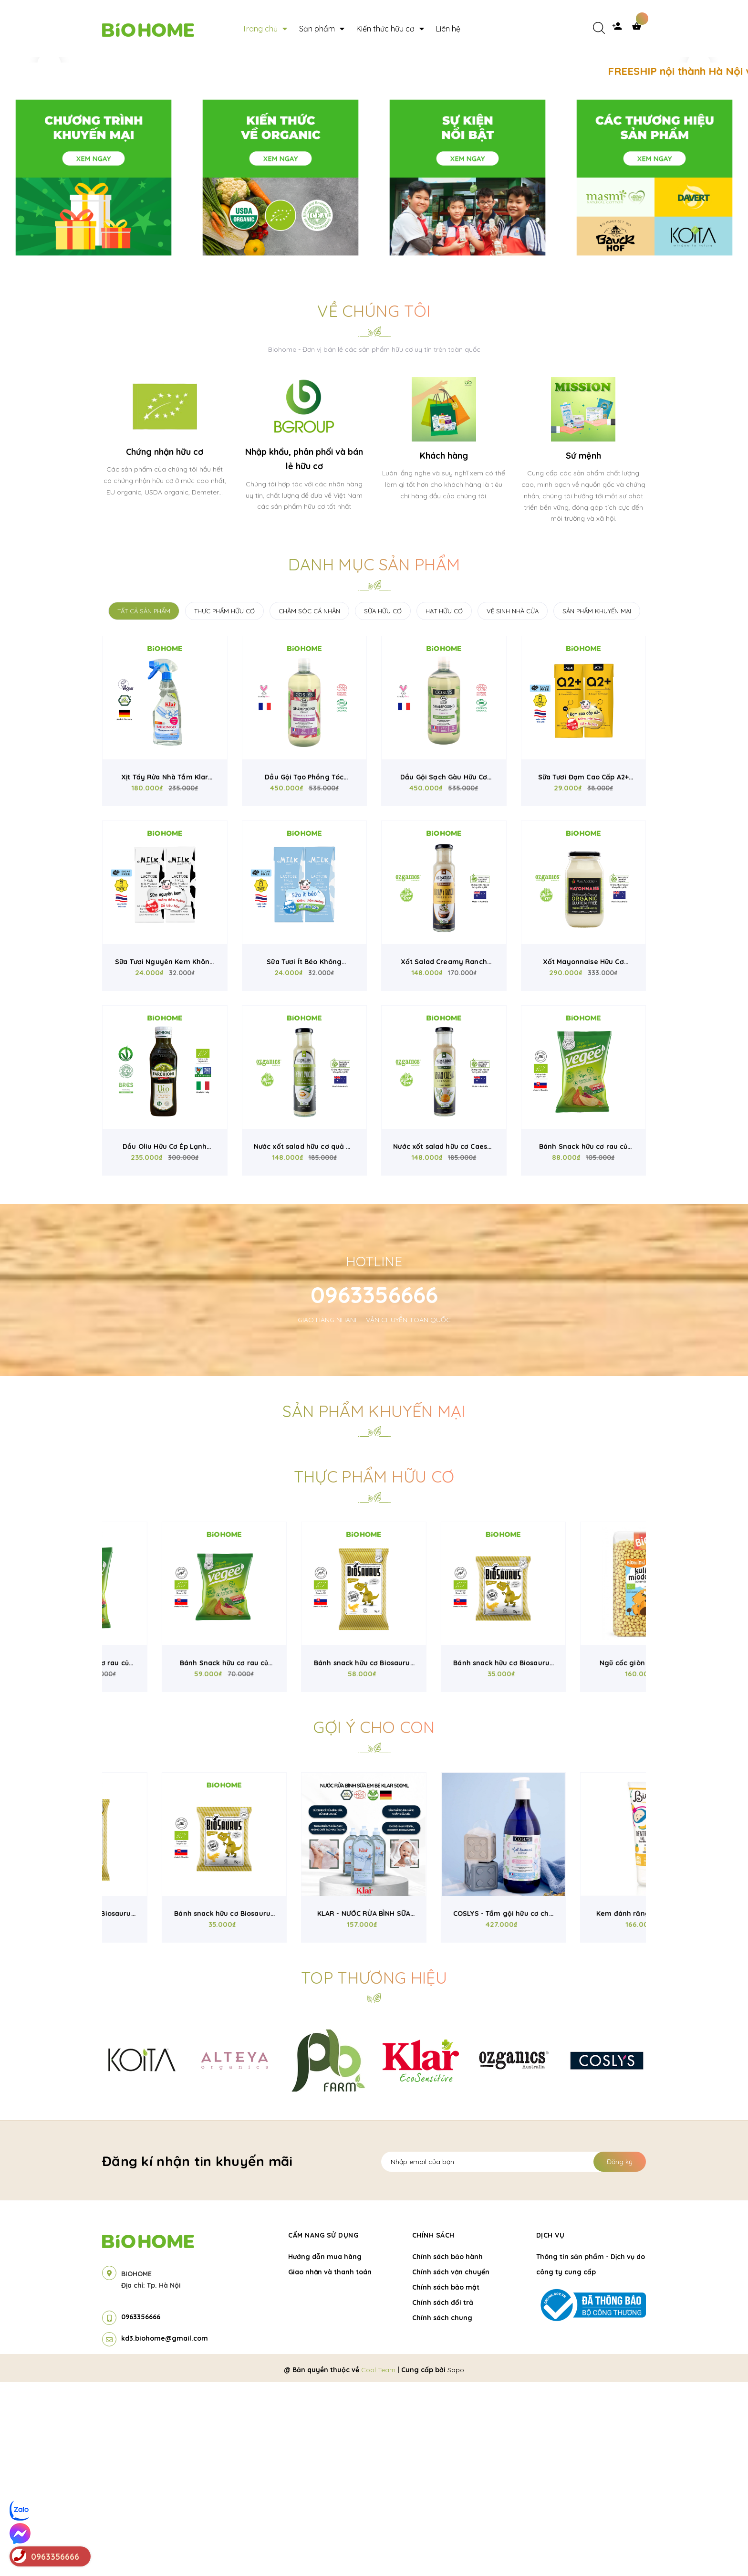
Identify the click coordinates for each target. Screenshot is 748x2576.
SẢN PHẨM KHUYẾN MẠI (596, 805)
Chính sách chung (442, 2512)
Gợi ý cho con (374, 1921)
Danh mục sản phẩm (374, 758)
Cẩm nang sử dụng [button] (323, 2429)
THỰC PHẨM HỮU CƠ (224, 805)
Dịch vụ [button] (550, 2429)
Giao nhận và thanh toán (330, 2466)
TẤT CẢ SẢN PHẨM (143, 805)
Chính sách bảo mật (445, 2481)
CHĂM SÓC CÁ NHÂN (309, 805)
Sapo (455, 2564)
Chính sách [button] (433, 2429)
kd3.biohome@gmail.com (164, 2532)
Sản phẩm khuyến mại (373, 1605)
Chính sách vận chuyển (450, 2466)
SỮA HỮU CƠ (383, 805)
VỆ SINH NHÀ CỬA (513, 805)
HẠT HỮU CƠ (444, 805)
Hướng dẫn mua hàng (325, 2451)
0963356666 (374, 1488)
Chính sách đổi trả (442, 2496)
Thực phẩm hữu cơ (374, 1671)
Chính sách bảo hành (447, 2451)
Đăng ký (620, 2356)
